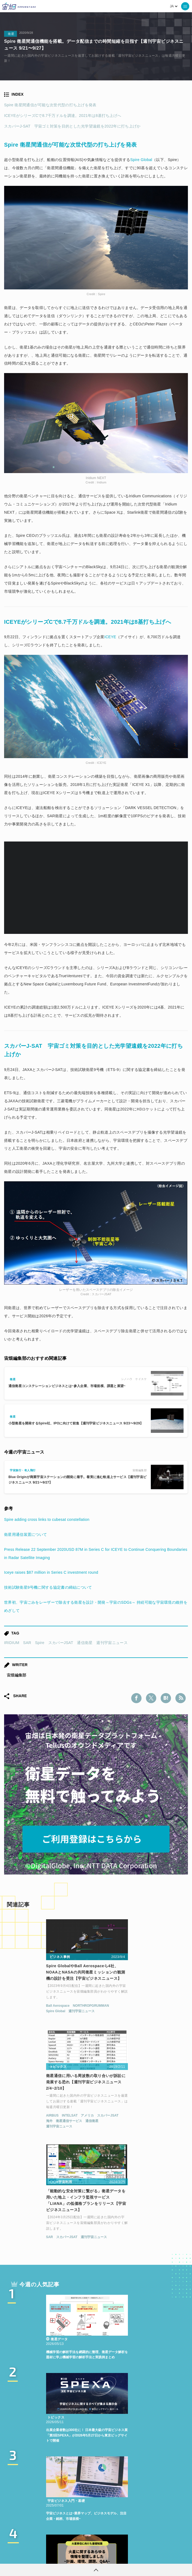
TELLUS (87, 2487)
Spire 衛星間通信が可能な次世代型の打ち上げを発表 (50, 105)
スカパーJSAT (60, 1642)
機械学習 (163, 2497)
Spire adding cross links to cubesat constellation (46, 1519)
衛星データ (114, 2487)
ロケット (102, 2507)
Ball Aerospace (20, 2010)
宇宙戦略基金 (132, 2507)
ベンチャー (81, 2497)
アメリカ (142, 2010)
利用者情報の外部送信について (125, 2555)
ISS (25, 2507)
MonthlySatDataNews (41, 2497)
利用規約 (50, 2555)
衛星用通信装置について (25, 1534)
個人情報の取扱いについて (79, 2555)
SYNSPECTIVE (71, 2507)
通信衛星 (84, 1642)
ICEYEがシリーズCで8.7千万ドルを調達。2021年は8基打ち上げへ (62, 115)
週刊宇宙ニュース (111, 1642)
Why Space (144, 2487)
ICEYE (110, 637)
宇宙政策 (161, 2507)
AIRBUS (107, 2010)
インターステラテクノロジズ (96, 2517)
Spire (39, 1642)
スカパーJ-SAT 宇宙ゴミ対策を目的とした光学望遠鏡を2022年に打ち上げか (72, 126)
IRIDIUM (11, 1642)
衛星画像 (109, 2497)
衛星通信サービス (124, 2015)
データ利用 (136, 2497)
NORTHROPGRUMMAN (54, 2010)
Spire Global (141, 160)
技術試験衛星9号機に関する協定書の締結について (48, 1587)
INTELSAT (125, 2010)
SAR (27, 1642)
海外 (104, 2015)
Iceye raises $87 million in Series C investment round (51, 1572)
